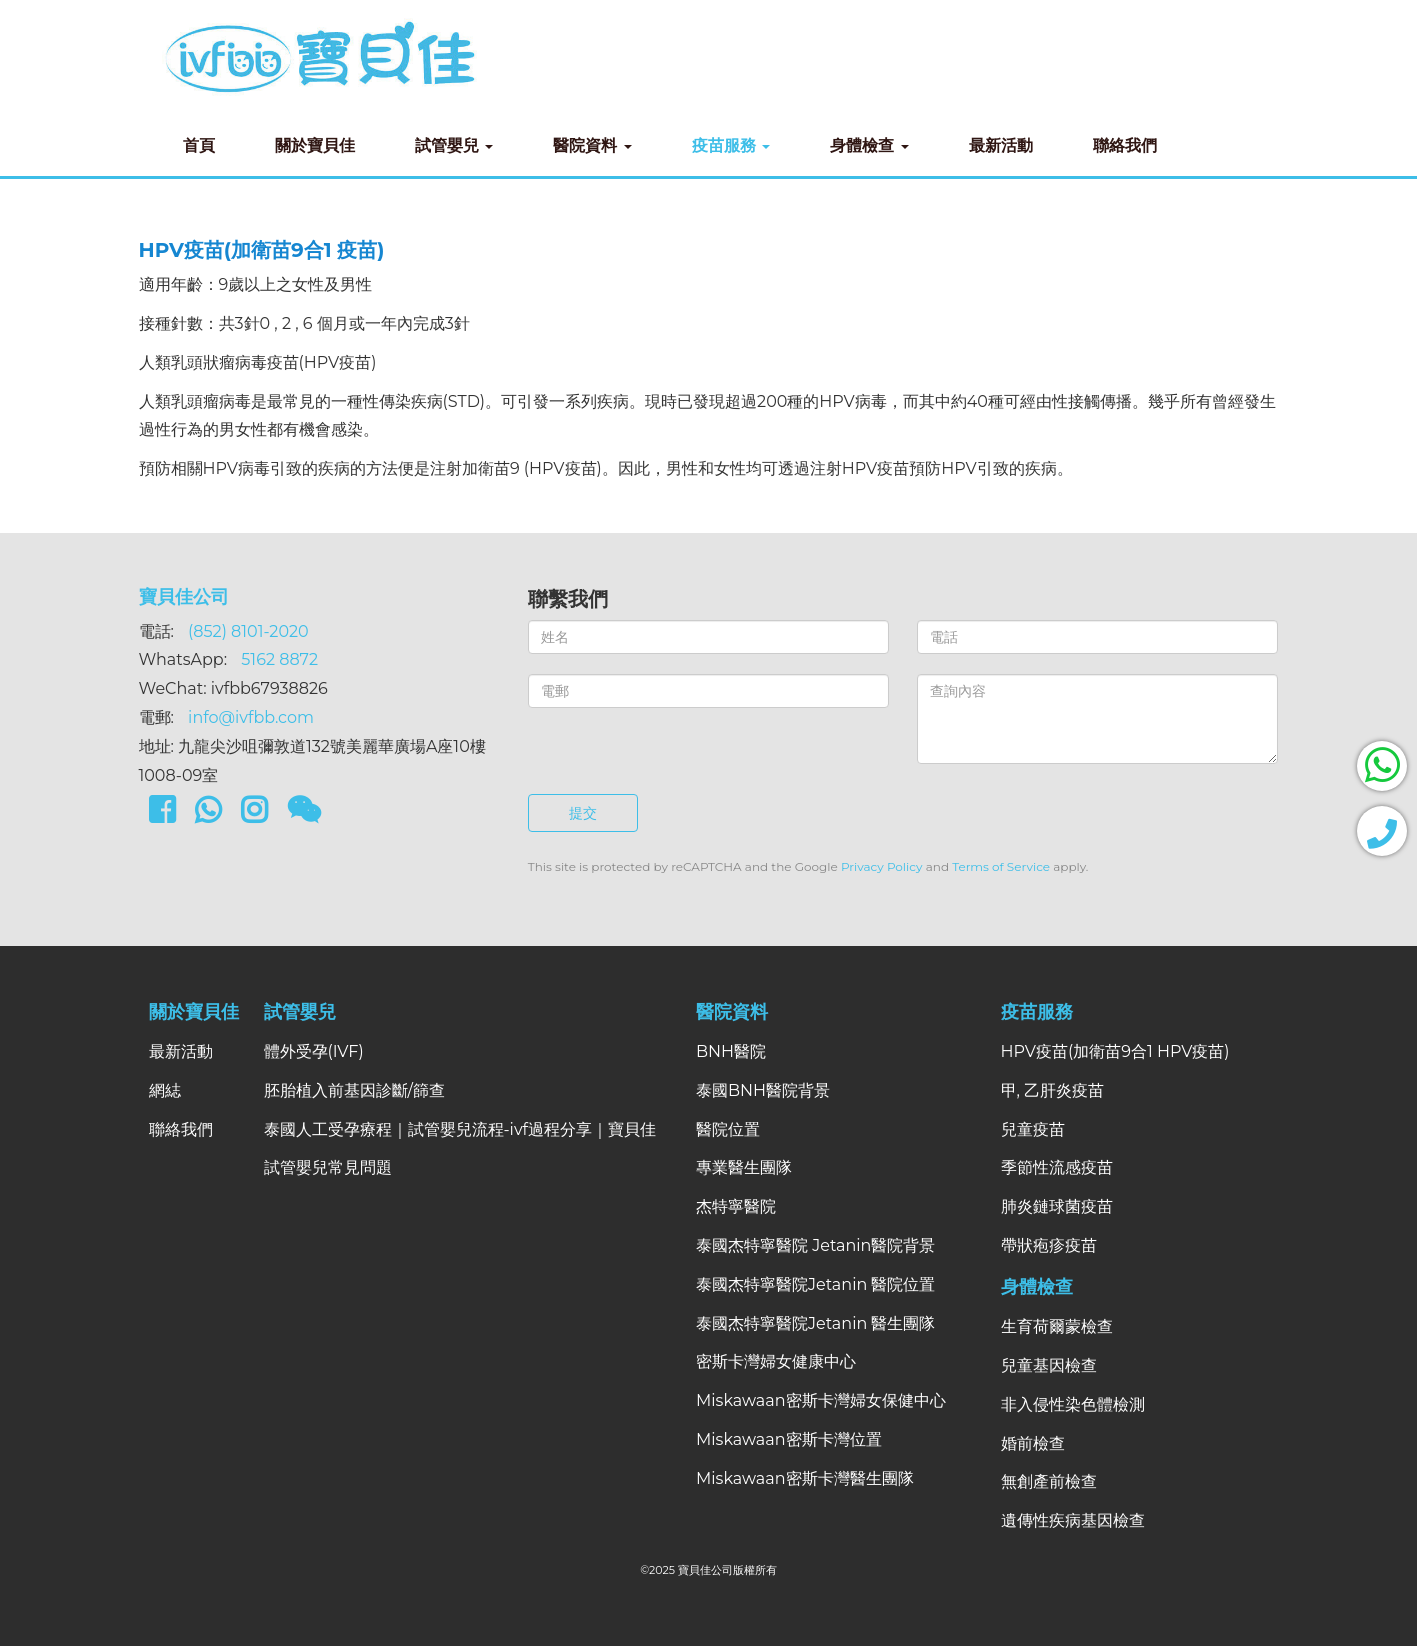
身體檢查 (869, 145)
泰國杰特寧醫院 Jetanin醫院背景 (815, 1245)
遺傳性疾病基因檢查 (1073, 1520)
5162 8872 (279, 659)
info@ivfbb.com (251, 717)
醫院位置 (728, 1129)
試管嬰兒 (454, 145)
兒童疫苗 (1033, 1129)
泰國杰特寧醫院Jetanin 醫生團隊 (815, 1323)
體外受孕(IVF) (314, 1051)
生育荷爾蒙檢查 (1057, 1326)
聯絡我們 (1125, 145)
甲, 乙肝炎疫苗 (1053, 1090)
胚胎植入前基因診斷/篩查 (354, 1090)
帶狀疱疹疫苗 (1049, 1245)
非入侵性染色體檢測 (1073, 1404)
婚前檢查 (1033, 1443)
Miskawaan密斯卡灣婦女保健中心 (821, 1400)
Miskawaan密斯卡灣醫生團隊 (805, 1478)
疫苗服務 (731, 145)
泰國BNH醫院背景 (763, 1090)
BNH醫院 (731, 1051)
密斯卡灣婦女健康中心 (776, 1361)
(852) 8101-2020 (248, 631)
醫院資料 (592, 145)
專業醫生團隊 (744, 1167)
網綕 (165, 1090)
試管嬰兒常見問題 (328, 1167)
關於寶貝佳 (315, 145)
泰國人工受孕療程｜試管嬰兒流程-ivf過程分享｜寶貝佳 (460, 1129)
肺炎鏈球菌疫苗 (1057, 1206)
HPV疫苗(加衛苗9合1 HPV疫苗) (1115, 1051)
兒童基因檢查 (1049, 1365)
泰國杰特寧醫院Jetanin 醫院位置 (815, 1284)
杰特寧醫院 (736, 1206)
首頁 (199, 145)
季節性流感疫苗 (1057, 1167)
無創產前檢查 (1049, 1481)
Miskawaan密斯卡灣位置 (789, 1439)
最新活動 (1001, 145)
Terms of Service (1001, 866)
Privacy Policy (882, 866)
